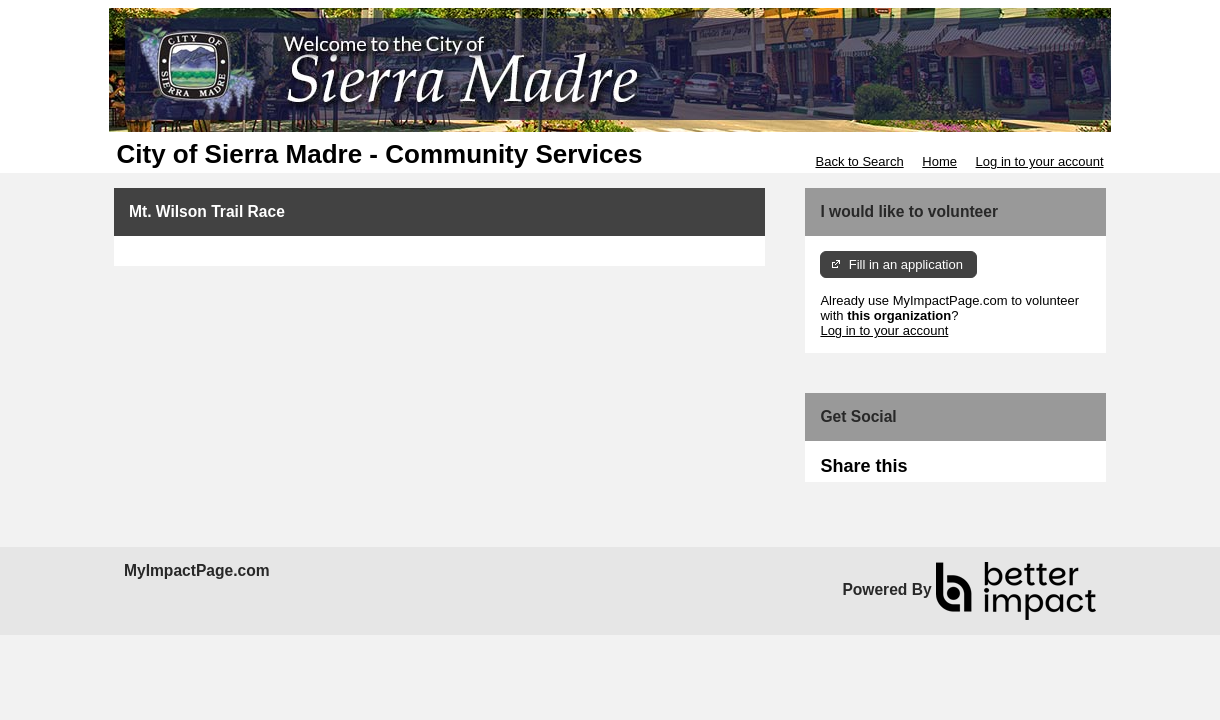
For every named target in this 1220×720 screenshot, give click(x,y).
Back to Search (859, 161)
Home (939, 161)
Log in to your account (1040, 161)
